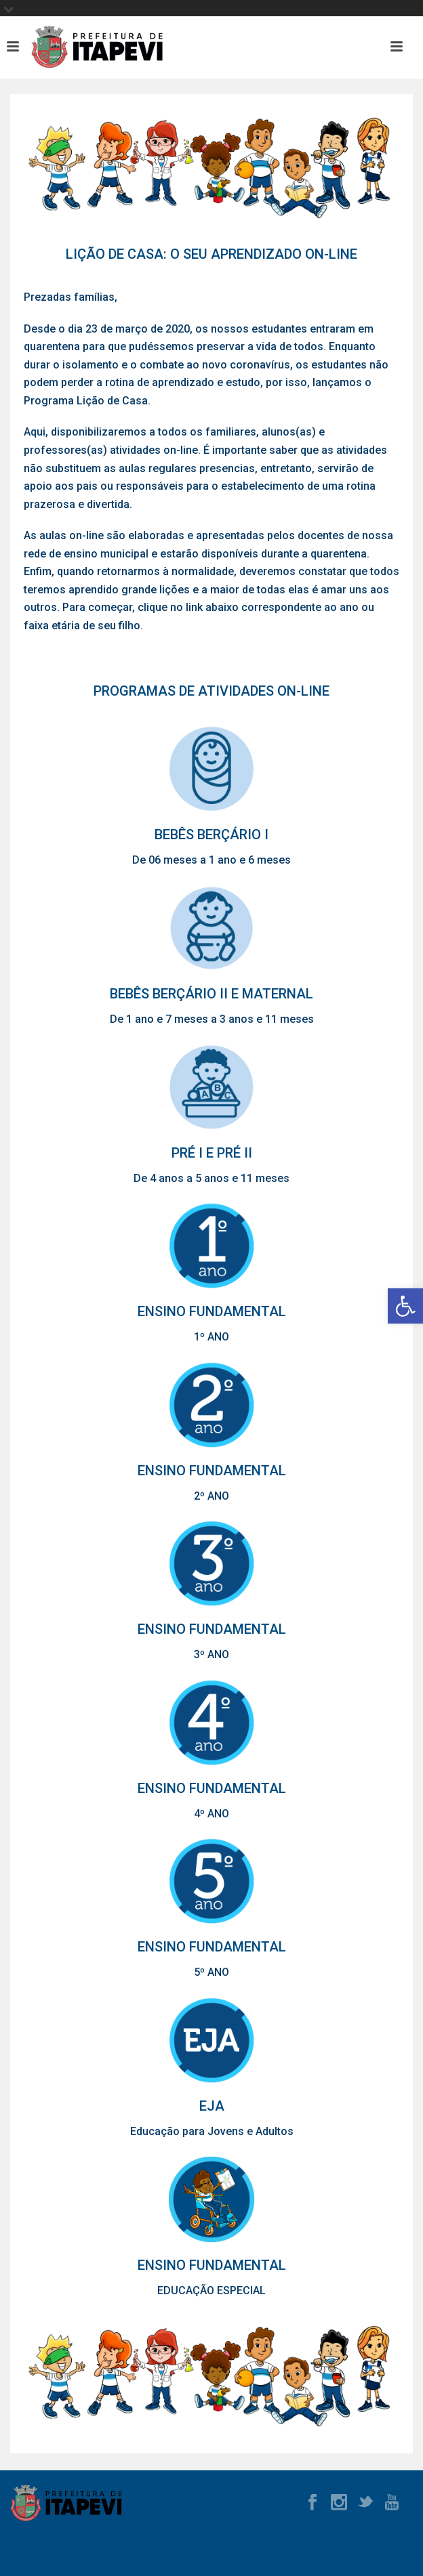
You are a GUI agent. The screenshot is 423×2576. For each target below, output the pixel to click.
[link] (405, 1306)
